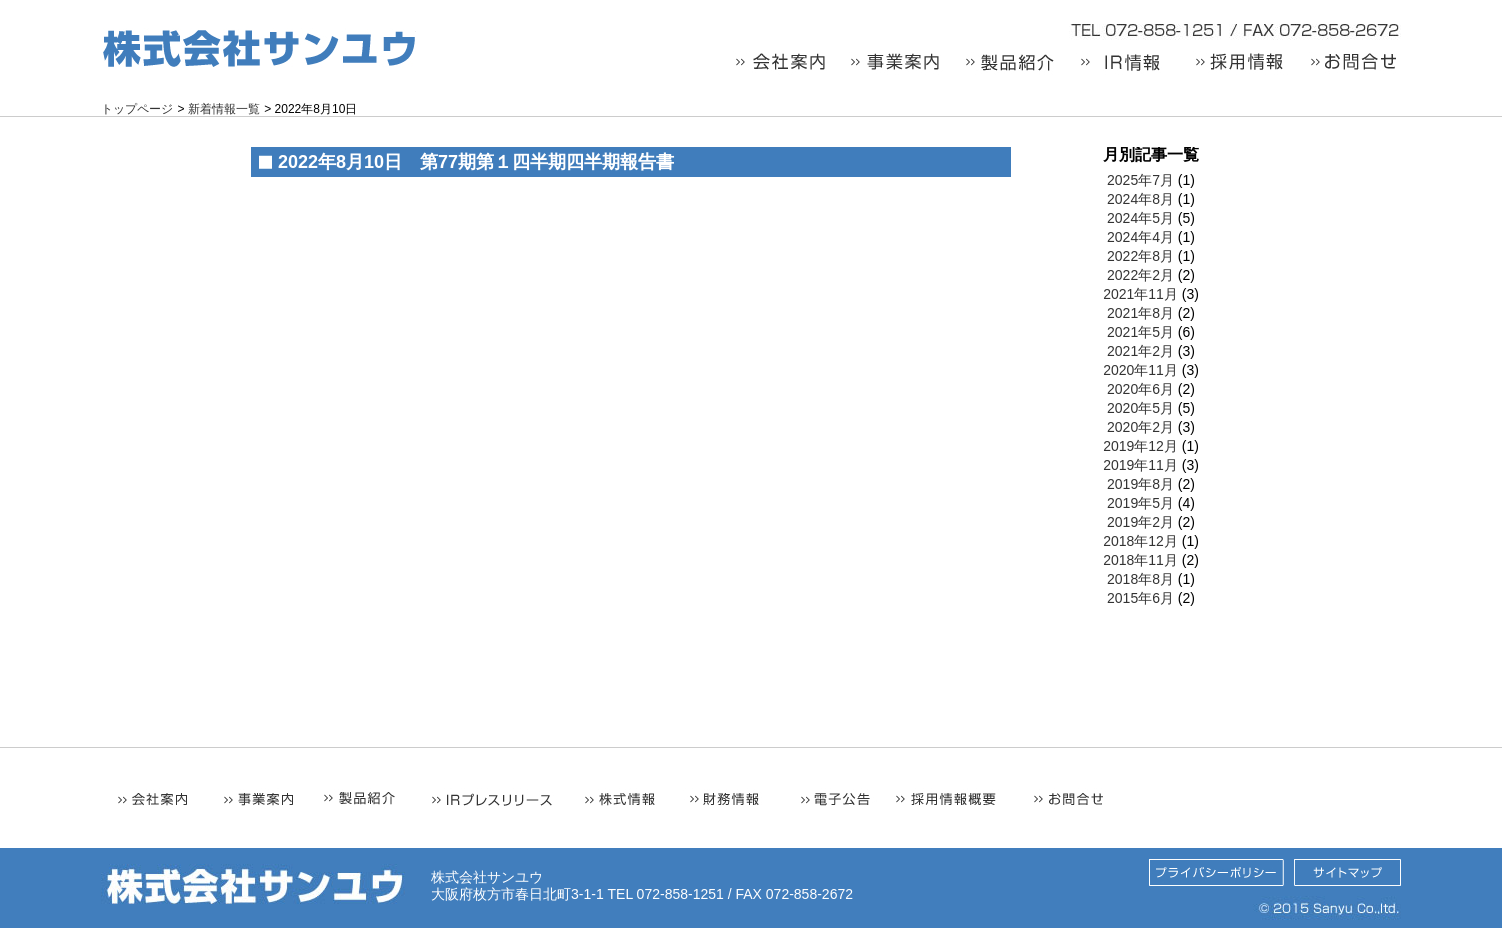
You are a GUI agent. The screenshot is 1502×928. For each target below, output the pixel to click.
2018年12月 (1140, 541)
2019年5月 (1140, 503)
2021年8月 (1140, 313)
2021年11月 (1140, 294)
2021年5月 (1140, 332)
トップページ (137, 109)
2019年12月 (1140, 446)
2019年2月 (1140, 522)
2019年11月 (1140, 465)
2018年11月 (1140, 560)
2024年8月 (1140, 199)
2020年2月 (1140, 427)
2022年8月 (1140, 256)
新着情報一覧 (224, 109)
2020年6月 (1140, 389)
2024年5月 (1140, 218)
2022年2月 (1140, 275)
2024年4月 (1140, 237)
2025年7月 (1140, 180)
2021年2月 (1140, 351)
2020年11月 (1140, 370)
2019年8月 (1140, 484)
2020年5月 (1140, 408)
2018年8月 (1140, 579)
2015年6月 (1140, 598)
